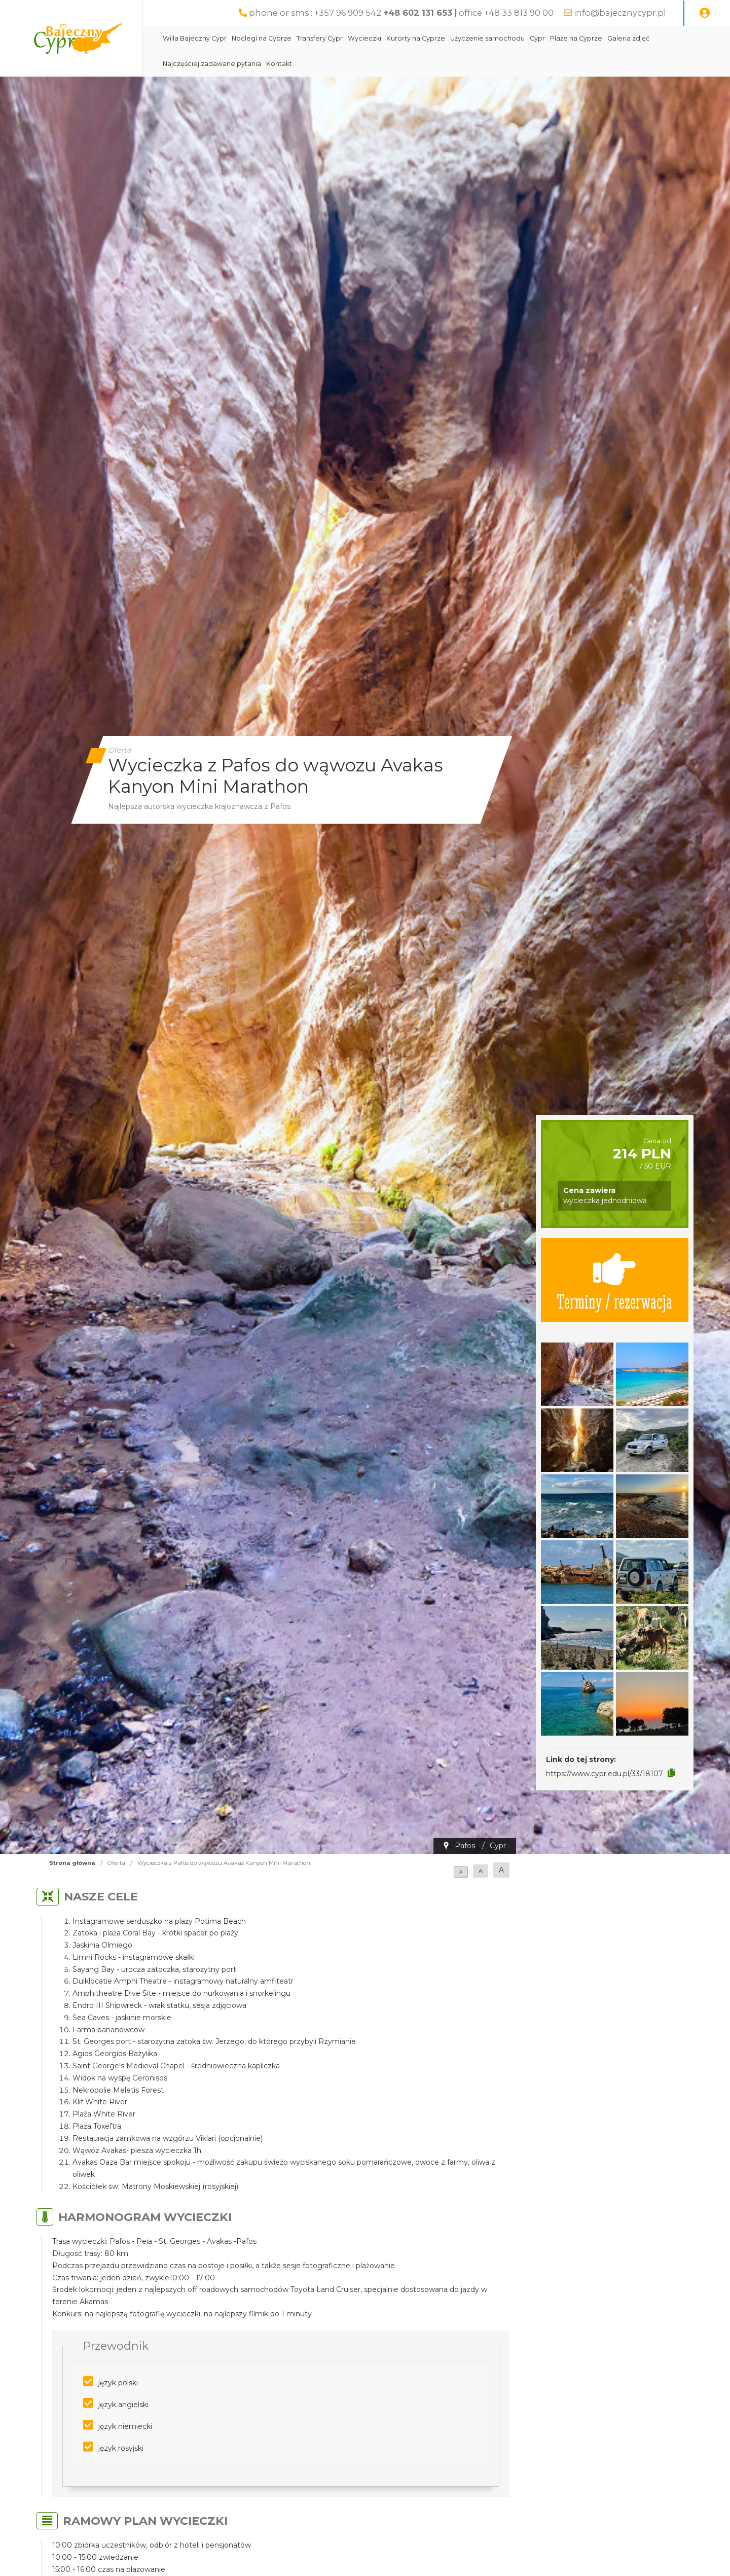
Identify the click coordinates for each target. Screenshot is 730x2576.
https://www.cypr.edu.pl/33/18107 (604, 1773)
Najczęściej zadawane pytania (212, 63)
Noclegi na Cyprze (261, 38)
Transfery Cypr (320, 38)
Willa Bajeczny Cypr (195, 38)
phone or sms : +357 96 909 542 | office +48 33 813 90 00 (401, 13)
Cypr (537, 38)
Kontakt (279, 63)
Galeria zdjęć (628, 38)
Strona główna (72, 1862)
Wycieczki (364, 38)
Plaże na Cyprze (576, 38)
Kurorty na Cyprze (415, 38)
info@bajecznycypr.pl (620, 13)
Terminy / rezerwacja (614, 1280)
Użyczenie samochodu (487, 38)
